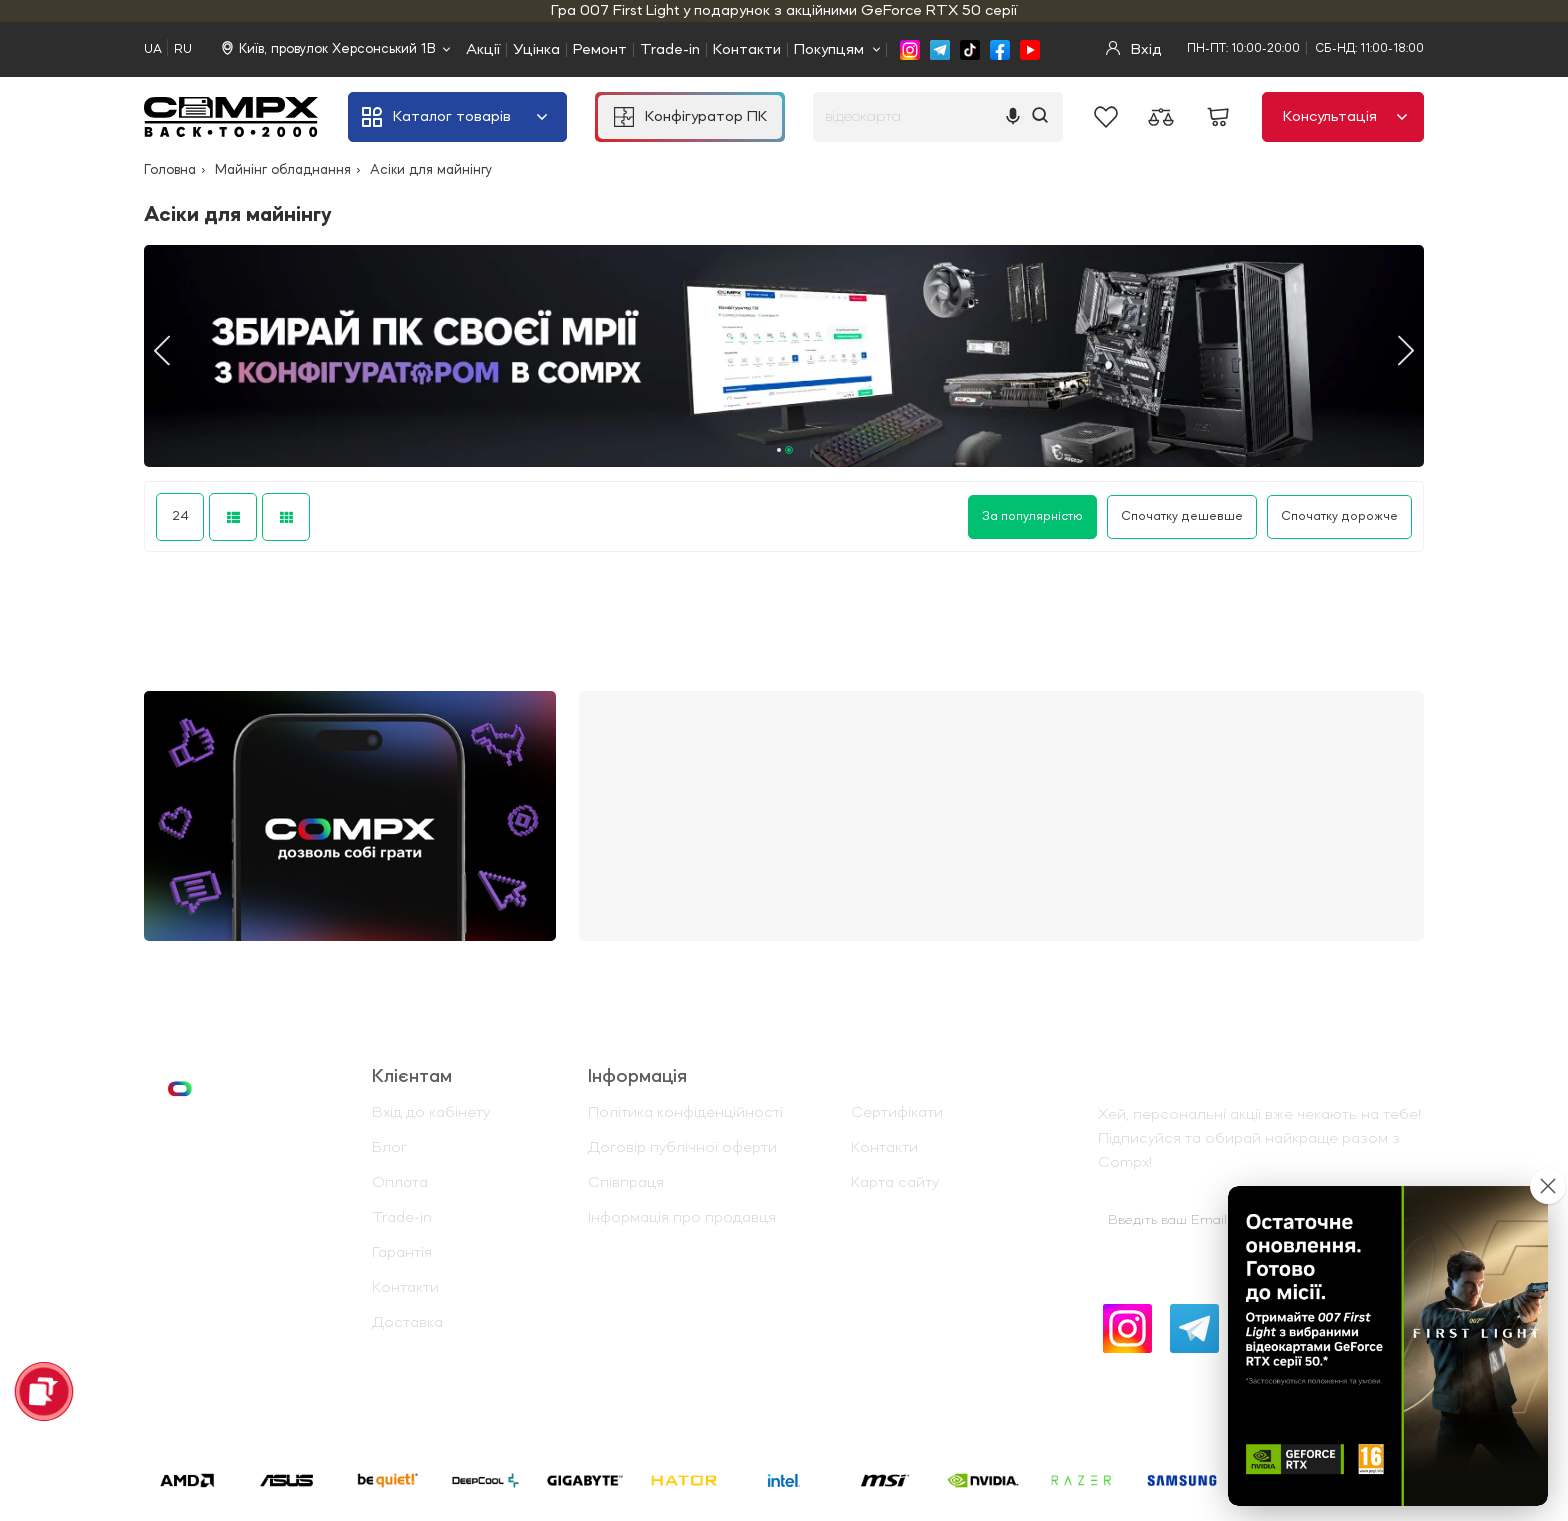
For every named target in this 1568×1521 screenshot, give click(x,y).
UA (153, 49)
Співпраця (626, 1183)
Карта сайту (895, 1183)
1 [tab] (779, 450)
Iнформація (637, 1077)
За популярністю (1032, 516)
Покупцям (829, 50)
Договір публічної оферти (682, 1148)
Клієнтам (412, 1077)
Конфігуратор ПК (690, 117)
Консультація (1345, 117)
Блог (389, 1148)
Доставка (407, 1323)
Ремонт (600, 50)
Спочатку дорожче (1339, 516)
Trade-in (670, 50)
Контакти (747, 50)
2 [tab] (789, 450)
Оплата (400, 1183)
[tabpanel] (784, 356)
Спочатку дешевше (1182, 516)
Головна (170, 170)
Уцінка (536, 50)
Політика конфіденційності (685, 1113)
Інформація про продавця (682, 1218)
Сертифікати (897, 1113)
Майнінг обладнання (283, 170)
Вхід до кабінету (431, 1113)
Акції (483, 50)
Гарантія (402, 1253)
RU (183, 49)
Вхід (1134, 49)
